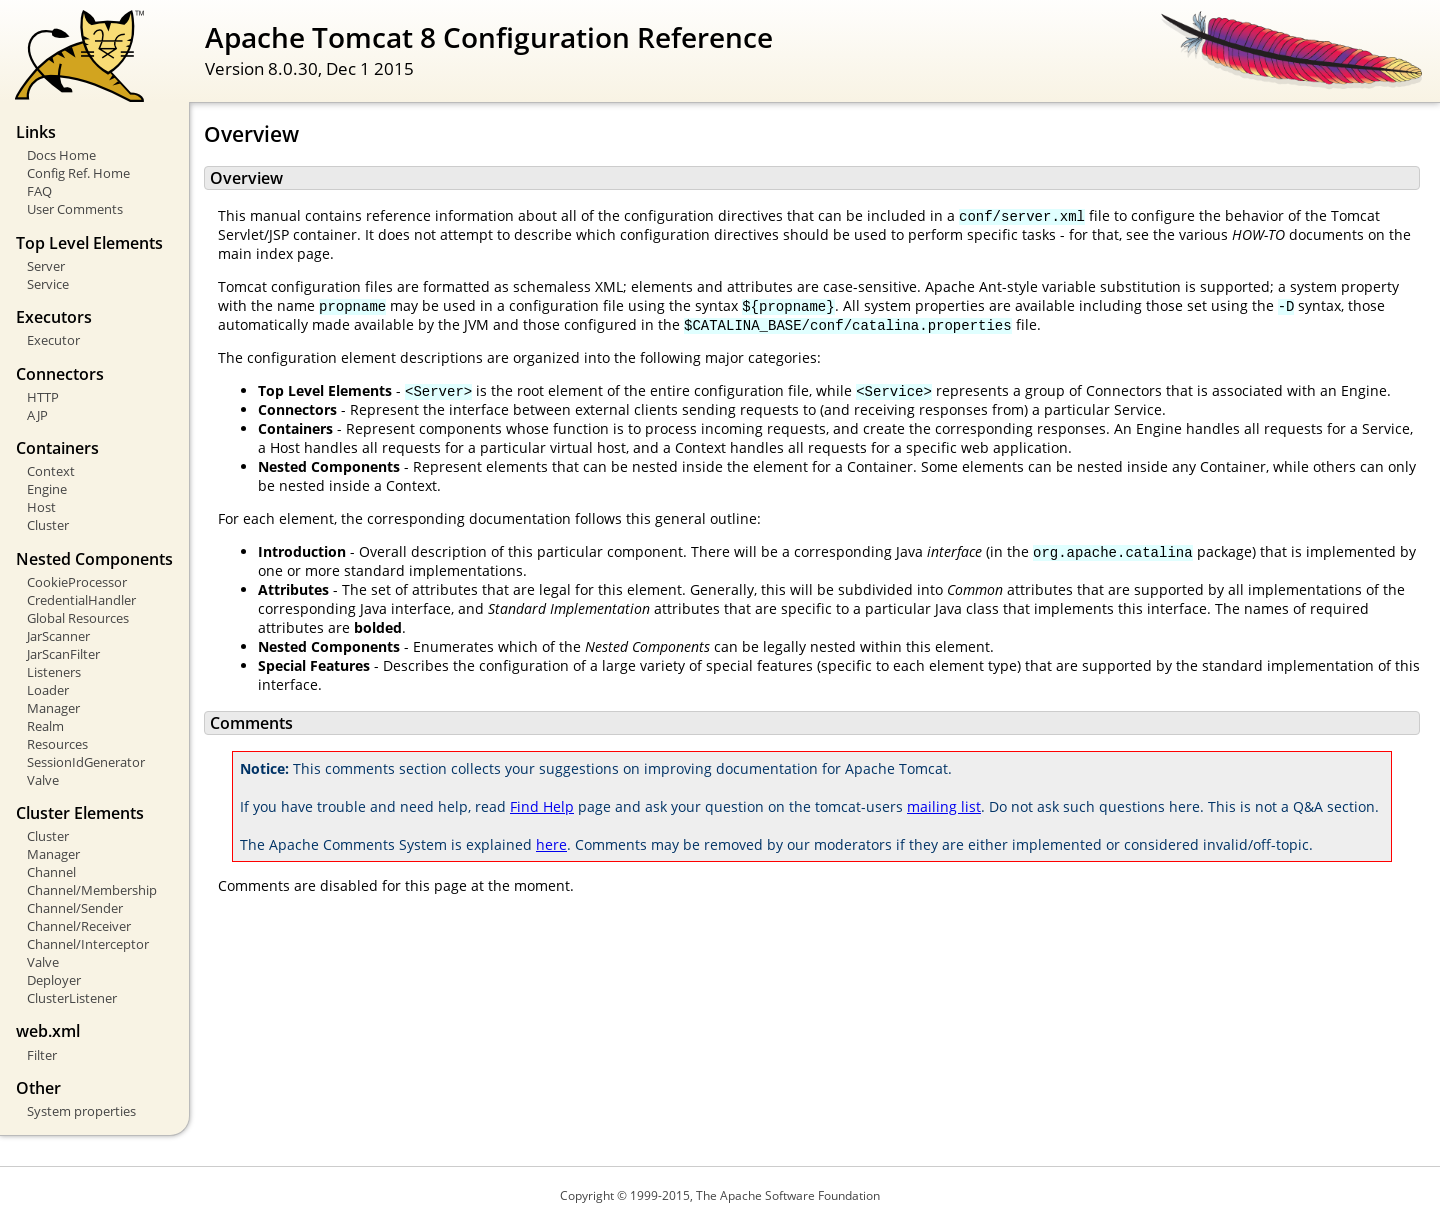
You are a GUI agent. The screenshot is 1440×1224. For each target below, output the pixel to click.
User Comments (75, 209)
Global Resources (78, 618)
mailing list (944, 806)
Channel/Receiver (79, 926)
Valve (43, 780)
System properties (81, 1111)
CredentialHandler (81, 600)
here (551, 844)
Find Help (542, 806)
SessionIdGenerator (86, 762)
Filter (42, 1055)
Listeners (54, 672)
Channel (51, 872)
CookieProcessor (77, 582)
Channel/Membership (92, 890)
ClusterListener (72, 998)
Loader (48, 690)
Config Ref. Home (78, 173)
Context (51, 471)
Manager (53, 708)
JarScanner (58, 636)
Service (48, 284)
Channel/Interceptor (88, 944)
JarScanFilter (63, 654)
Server (46, 266)
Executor (53, 340)
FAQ (39, 191)
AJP (37, 415)
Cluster (48, 525)
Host (41, 507)
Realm (45, 726)
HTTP (43, 397)
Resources (57, 744)
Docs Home (61, 155)
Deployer (54, 980)
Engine (47, 489)
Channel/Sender (75, 908)
